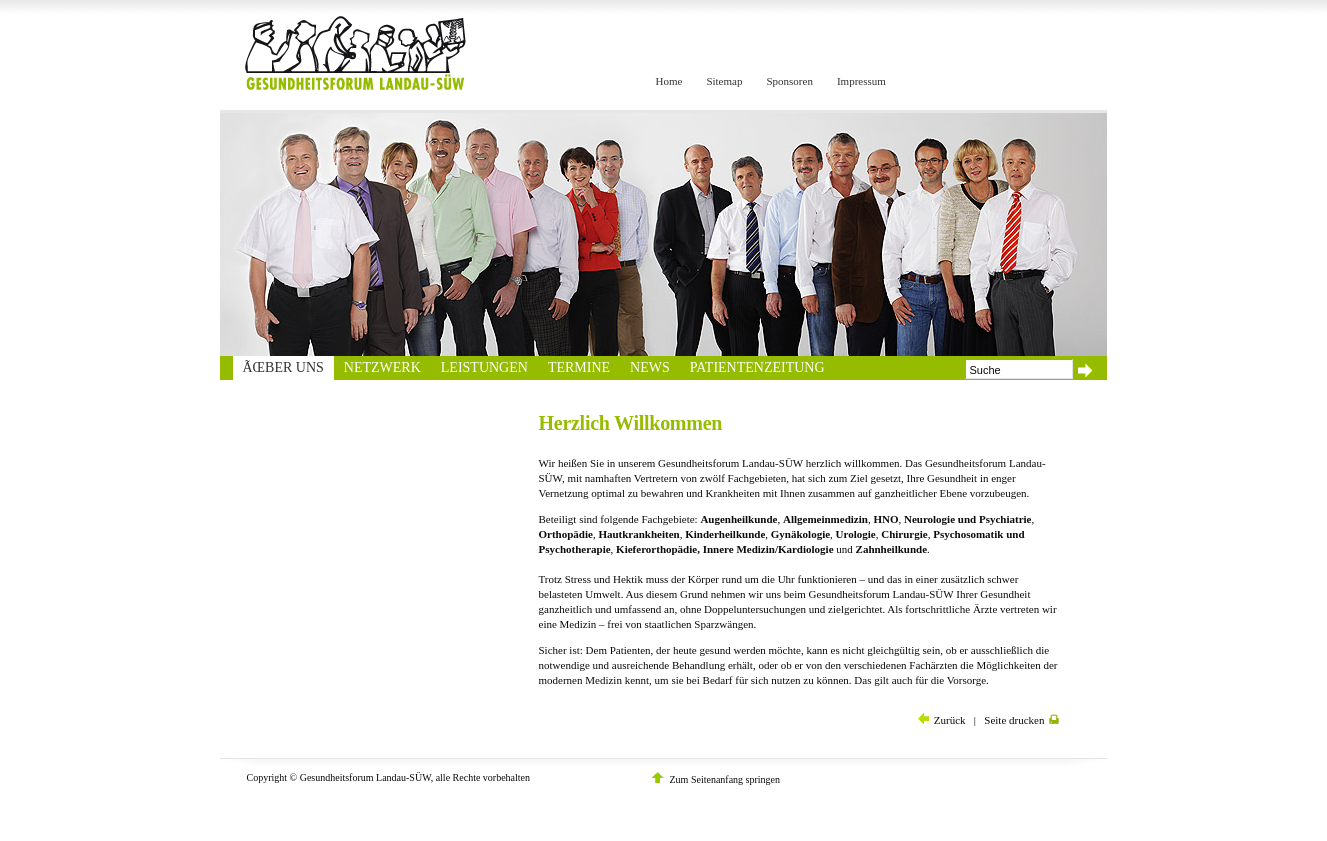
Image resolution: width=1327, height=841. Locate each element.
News (650, 367)
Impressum (861, 81)
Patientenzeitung (757, 367)
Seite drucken (1021, 720)
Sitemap (724, 81)
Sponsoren (789, 81)
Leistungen (484, 367)
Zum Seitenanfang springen (725, 779)
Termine (579, 367)
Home (669, 81)
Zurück (942, 720)
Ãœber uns (283, 367)
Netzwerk (382, 367)
